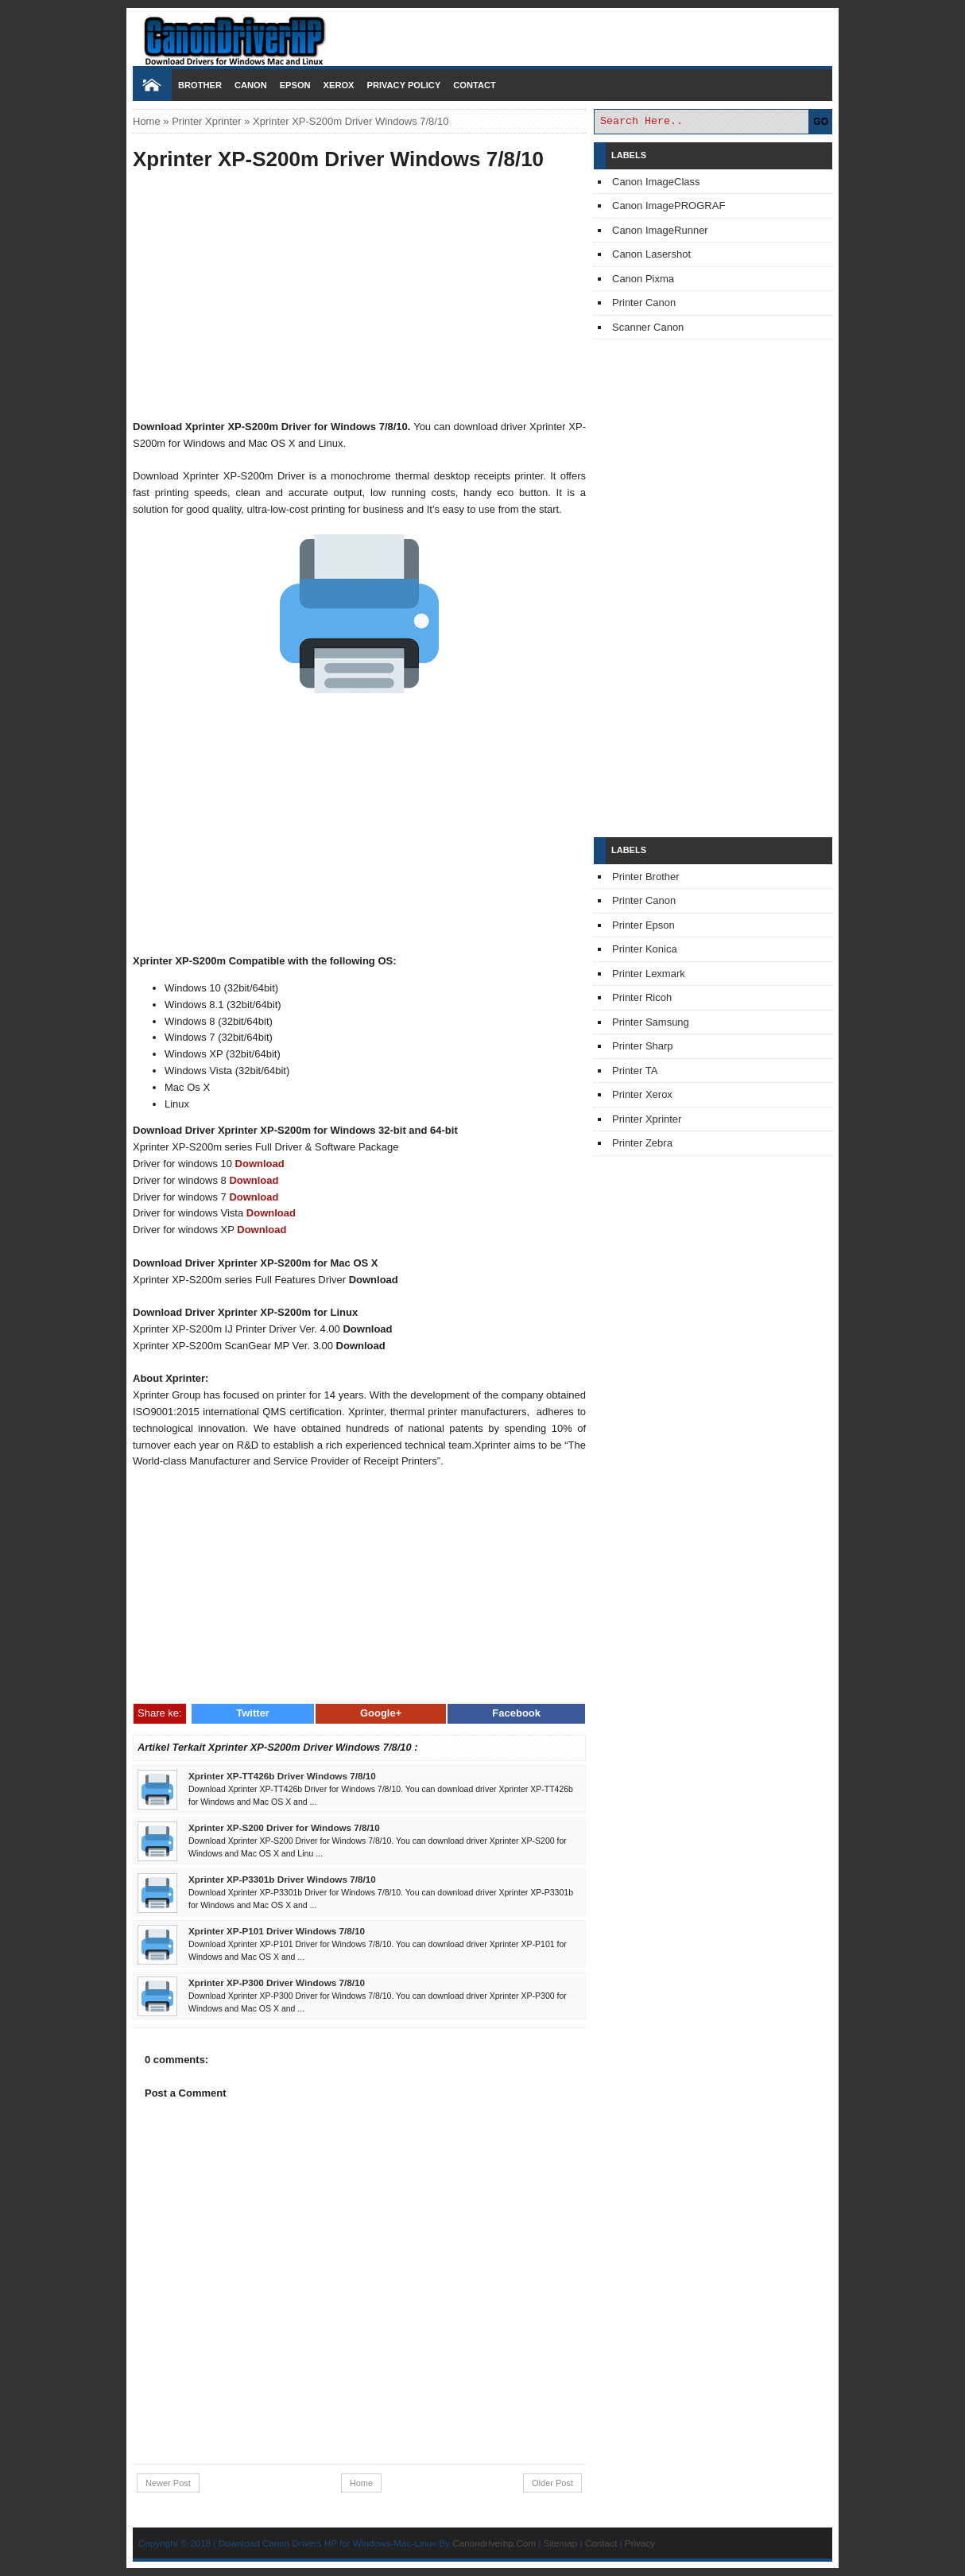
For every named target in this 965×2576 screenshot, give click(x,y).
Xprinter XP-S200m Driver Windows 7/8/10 (338, 159)
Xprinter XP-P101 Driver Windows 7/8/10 (276, 1931)
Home (147, 121)
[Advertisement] (359, 297)
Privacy (640, 2543)
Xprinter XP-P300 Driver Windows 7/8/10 (276, 1982)
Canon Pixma (643, 279)
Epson (295, 85)
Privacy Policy (403, 85)
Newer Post (168, 2483)
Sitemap (560, 2543)
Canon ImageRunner (660, 230)
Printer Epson (643, 925)
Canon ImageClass (656, 182)
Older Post (552, 2483)
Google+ (380, 1713)
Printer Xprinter (206, 121)
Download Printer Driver (482, 34)
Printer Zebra (642, 1143)
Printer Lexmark (648, 974)
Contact (474, 85)
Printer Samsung (650, 1022)
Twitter (252, 1713)
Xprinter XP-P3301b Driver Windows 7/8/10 (282, 1879)
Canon (250, 85)
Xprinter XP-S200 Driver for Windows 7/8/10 (284, 1827)
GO (820, 121)
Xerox (339, 85)
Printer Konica (644, 949)
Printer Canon (644, 302)
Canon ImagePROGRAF (668, 205)
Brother (200, 85)
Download (260, 1164)
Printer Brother (646, 877)
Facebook (516, 1713)
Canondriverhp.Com (494, 2543)
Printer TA (634, 1071)
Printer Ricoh (642, 997)
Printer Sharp (642, 1046)
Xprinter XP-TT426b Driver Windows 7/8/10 (282, 1776)
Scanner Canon (648, 327)
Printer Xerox (642, 1094)
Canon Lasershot (651, 254)
